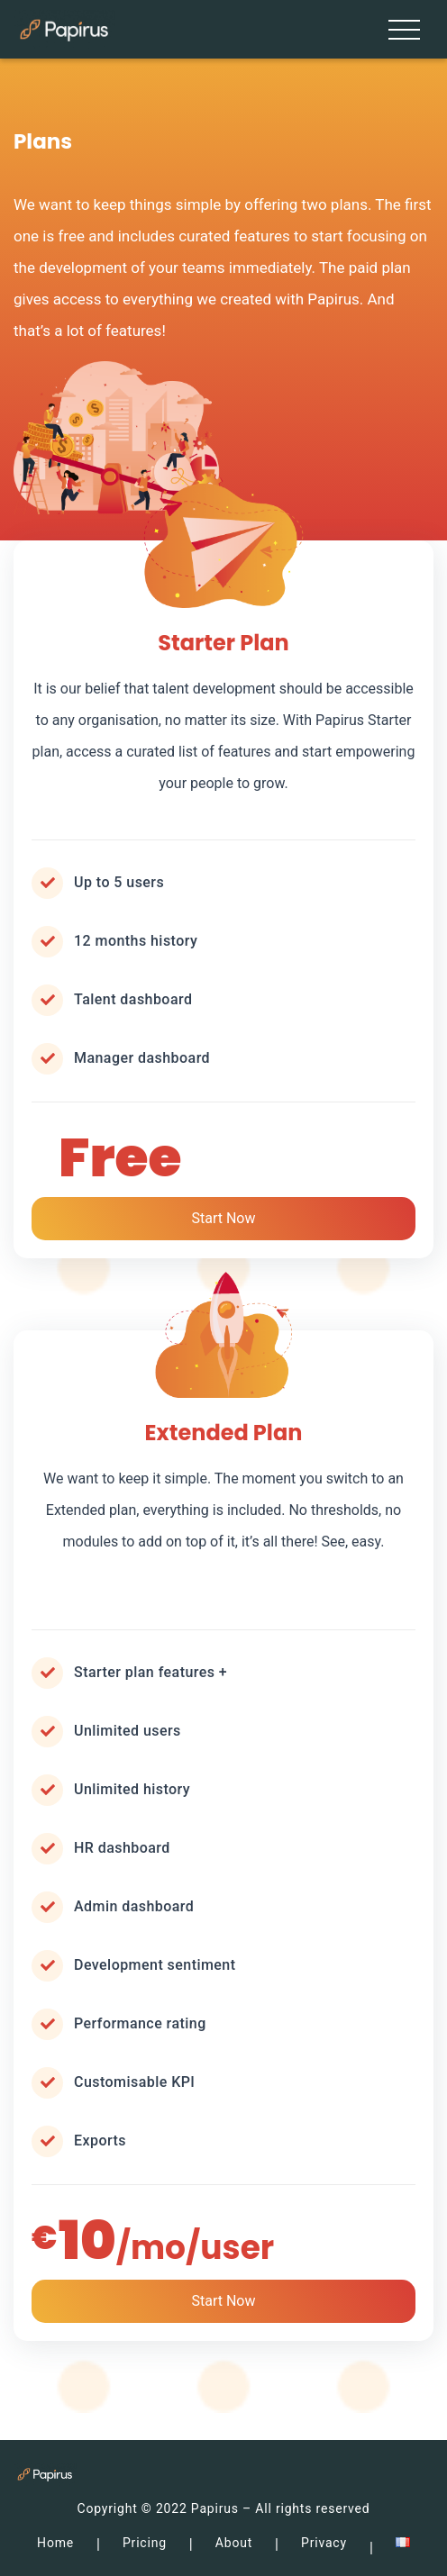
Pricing (145, 2542)
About (233, 2542)
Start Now (223, 1218)
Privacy (324, 2542)
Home (55, 2542)
